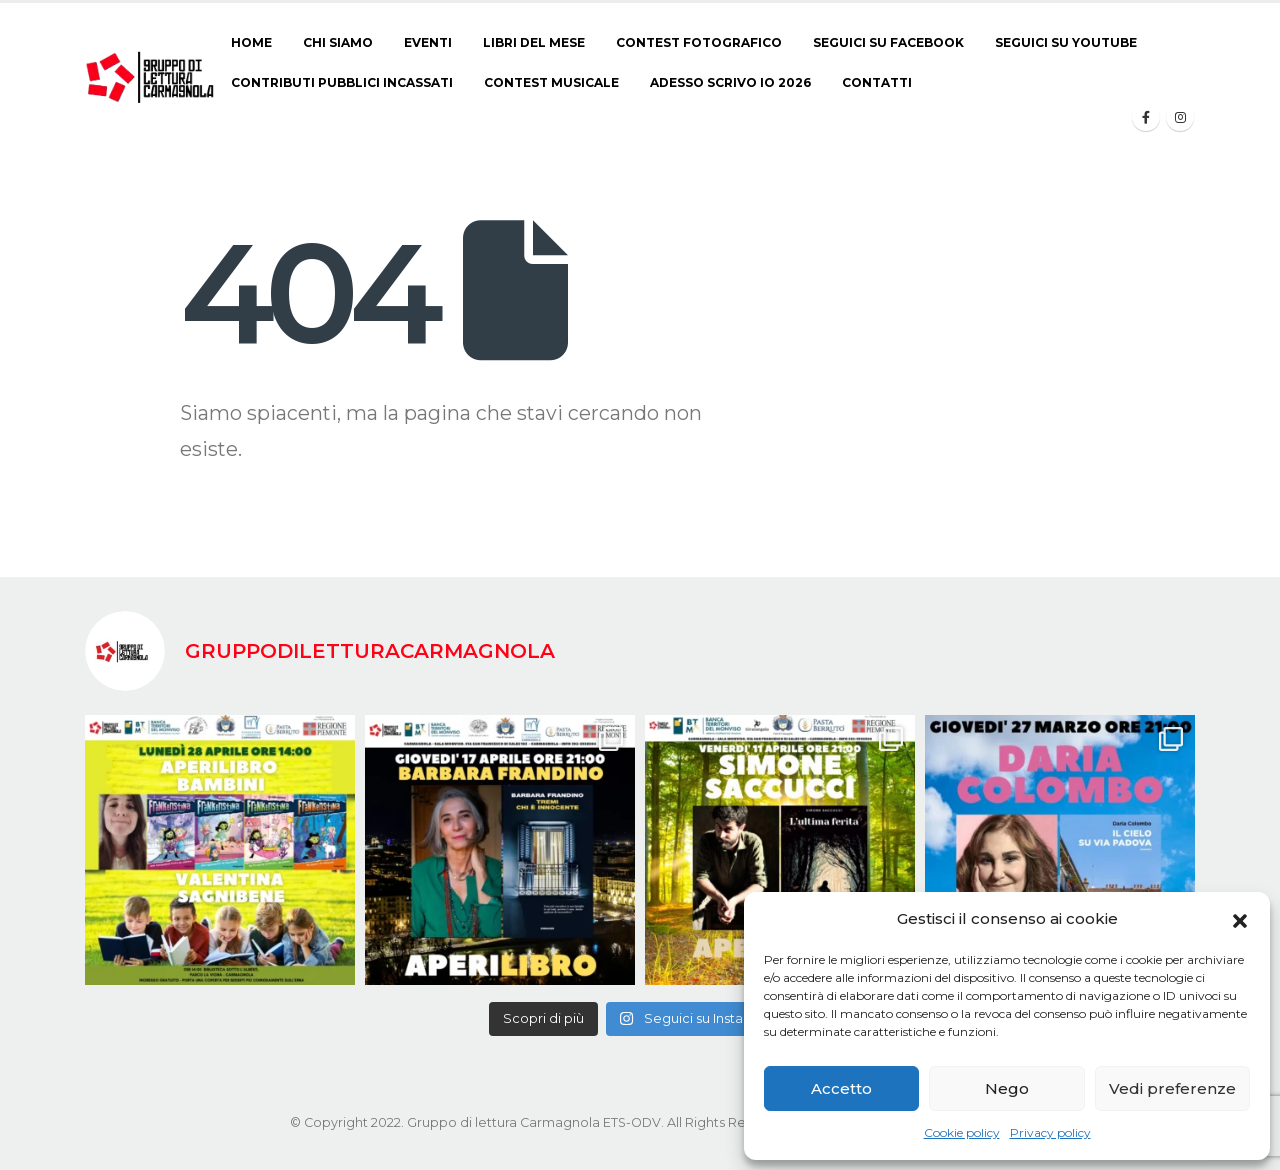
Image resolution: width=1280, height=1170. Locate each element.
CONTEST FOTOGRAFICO (699, 42)
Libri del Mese (534, 42)
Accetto (841, 1088)
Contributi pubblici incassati (342, 82)
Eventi (428, 42)
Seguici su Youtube (1066, 42)
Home (251, 42)
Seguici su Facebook (888, 42)
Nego (1007, 1088)
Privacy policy (1050, 1132)
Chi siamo (338, 42)
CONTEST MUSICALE (551, 82)
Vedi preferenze (1172, 1088)
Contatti (877, 82)
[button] (1240, 919)
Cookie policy (962, 1132)
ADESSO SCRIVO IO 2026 (730, 82)
